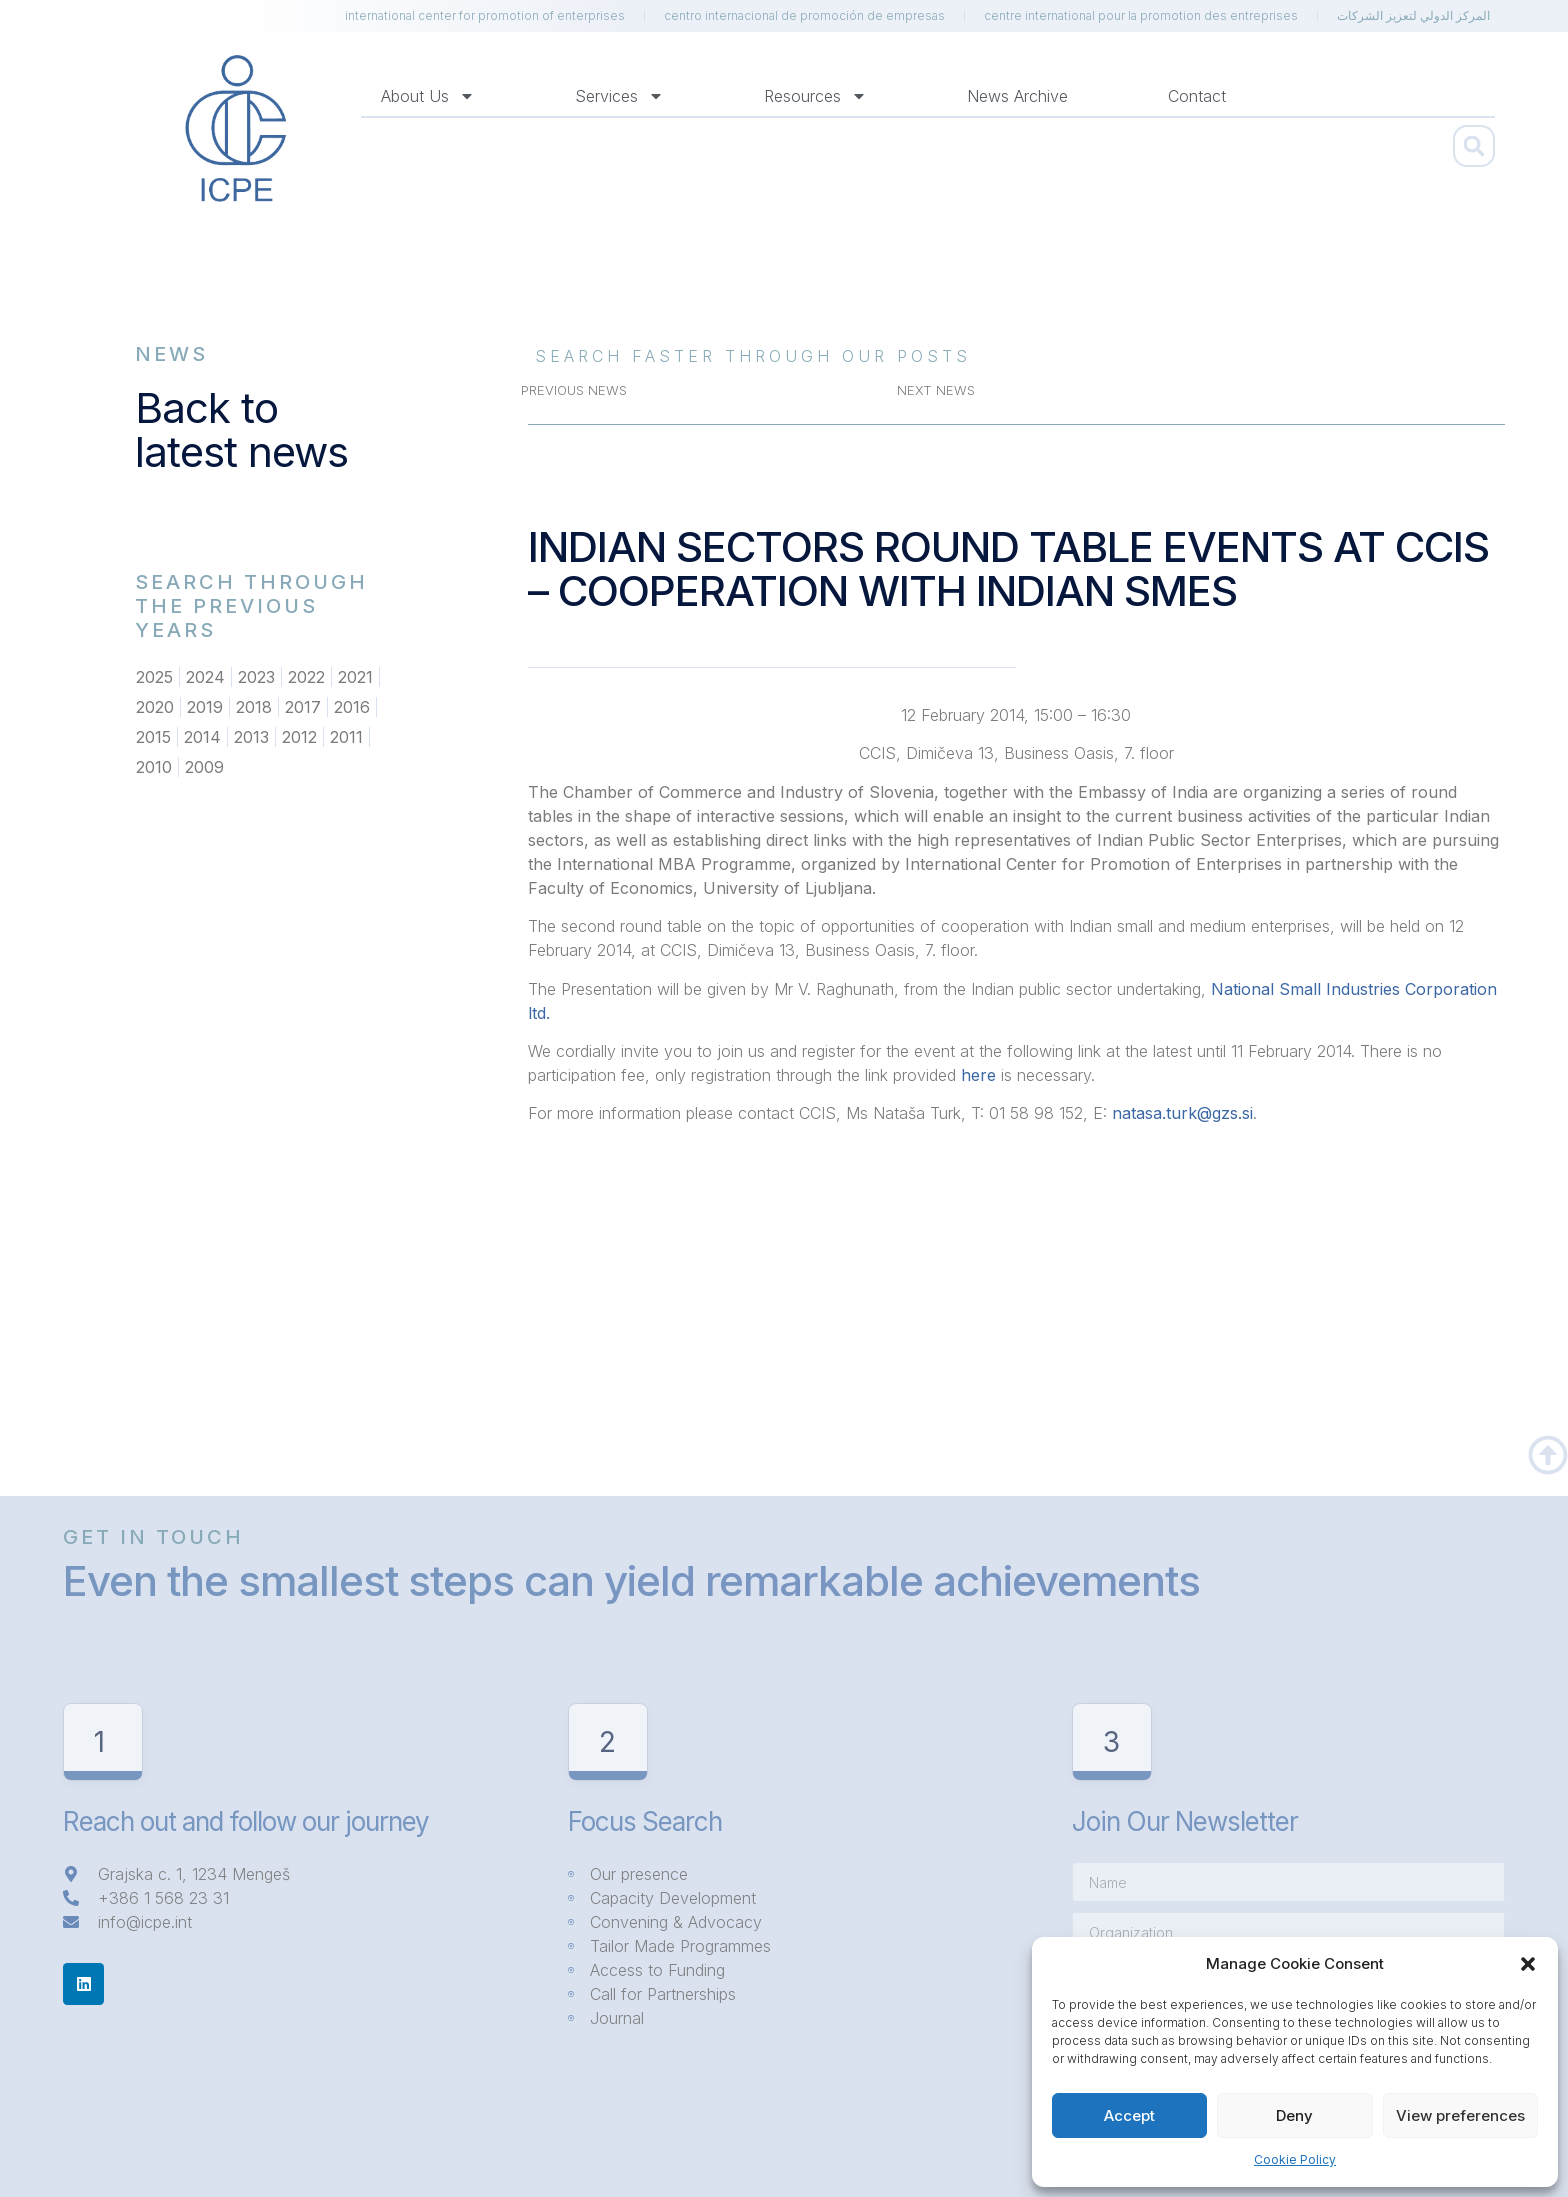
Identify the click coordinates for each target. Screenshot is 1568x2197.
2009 (204, 767)
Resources (815, 96)
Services (619, 96)
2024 (205, 677)
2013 (251, 737)
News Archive (1017, 96)
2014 (202, 737)
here (978, 1075)
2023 (256, 677)
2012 (299, 737)
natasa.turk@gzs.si (1182, 1113)
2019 (205, 707)
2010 (154, 767)
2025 (154, 677)
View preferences (1460, 2115)
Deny (1294, 2115)
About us (428, 96)
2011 (346, 737)
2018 (254, 707)
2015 (153, 737)
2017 (303, 707)
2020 (155, 707)
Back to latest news (241, 429)
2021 (355, 677)
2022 (306, 677)
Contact (1197, 96)
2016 (352, 707)
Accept (1129, 2115)
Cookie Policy (1295, 2159)
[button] (1528, 1964)
